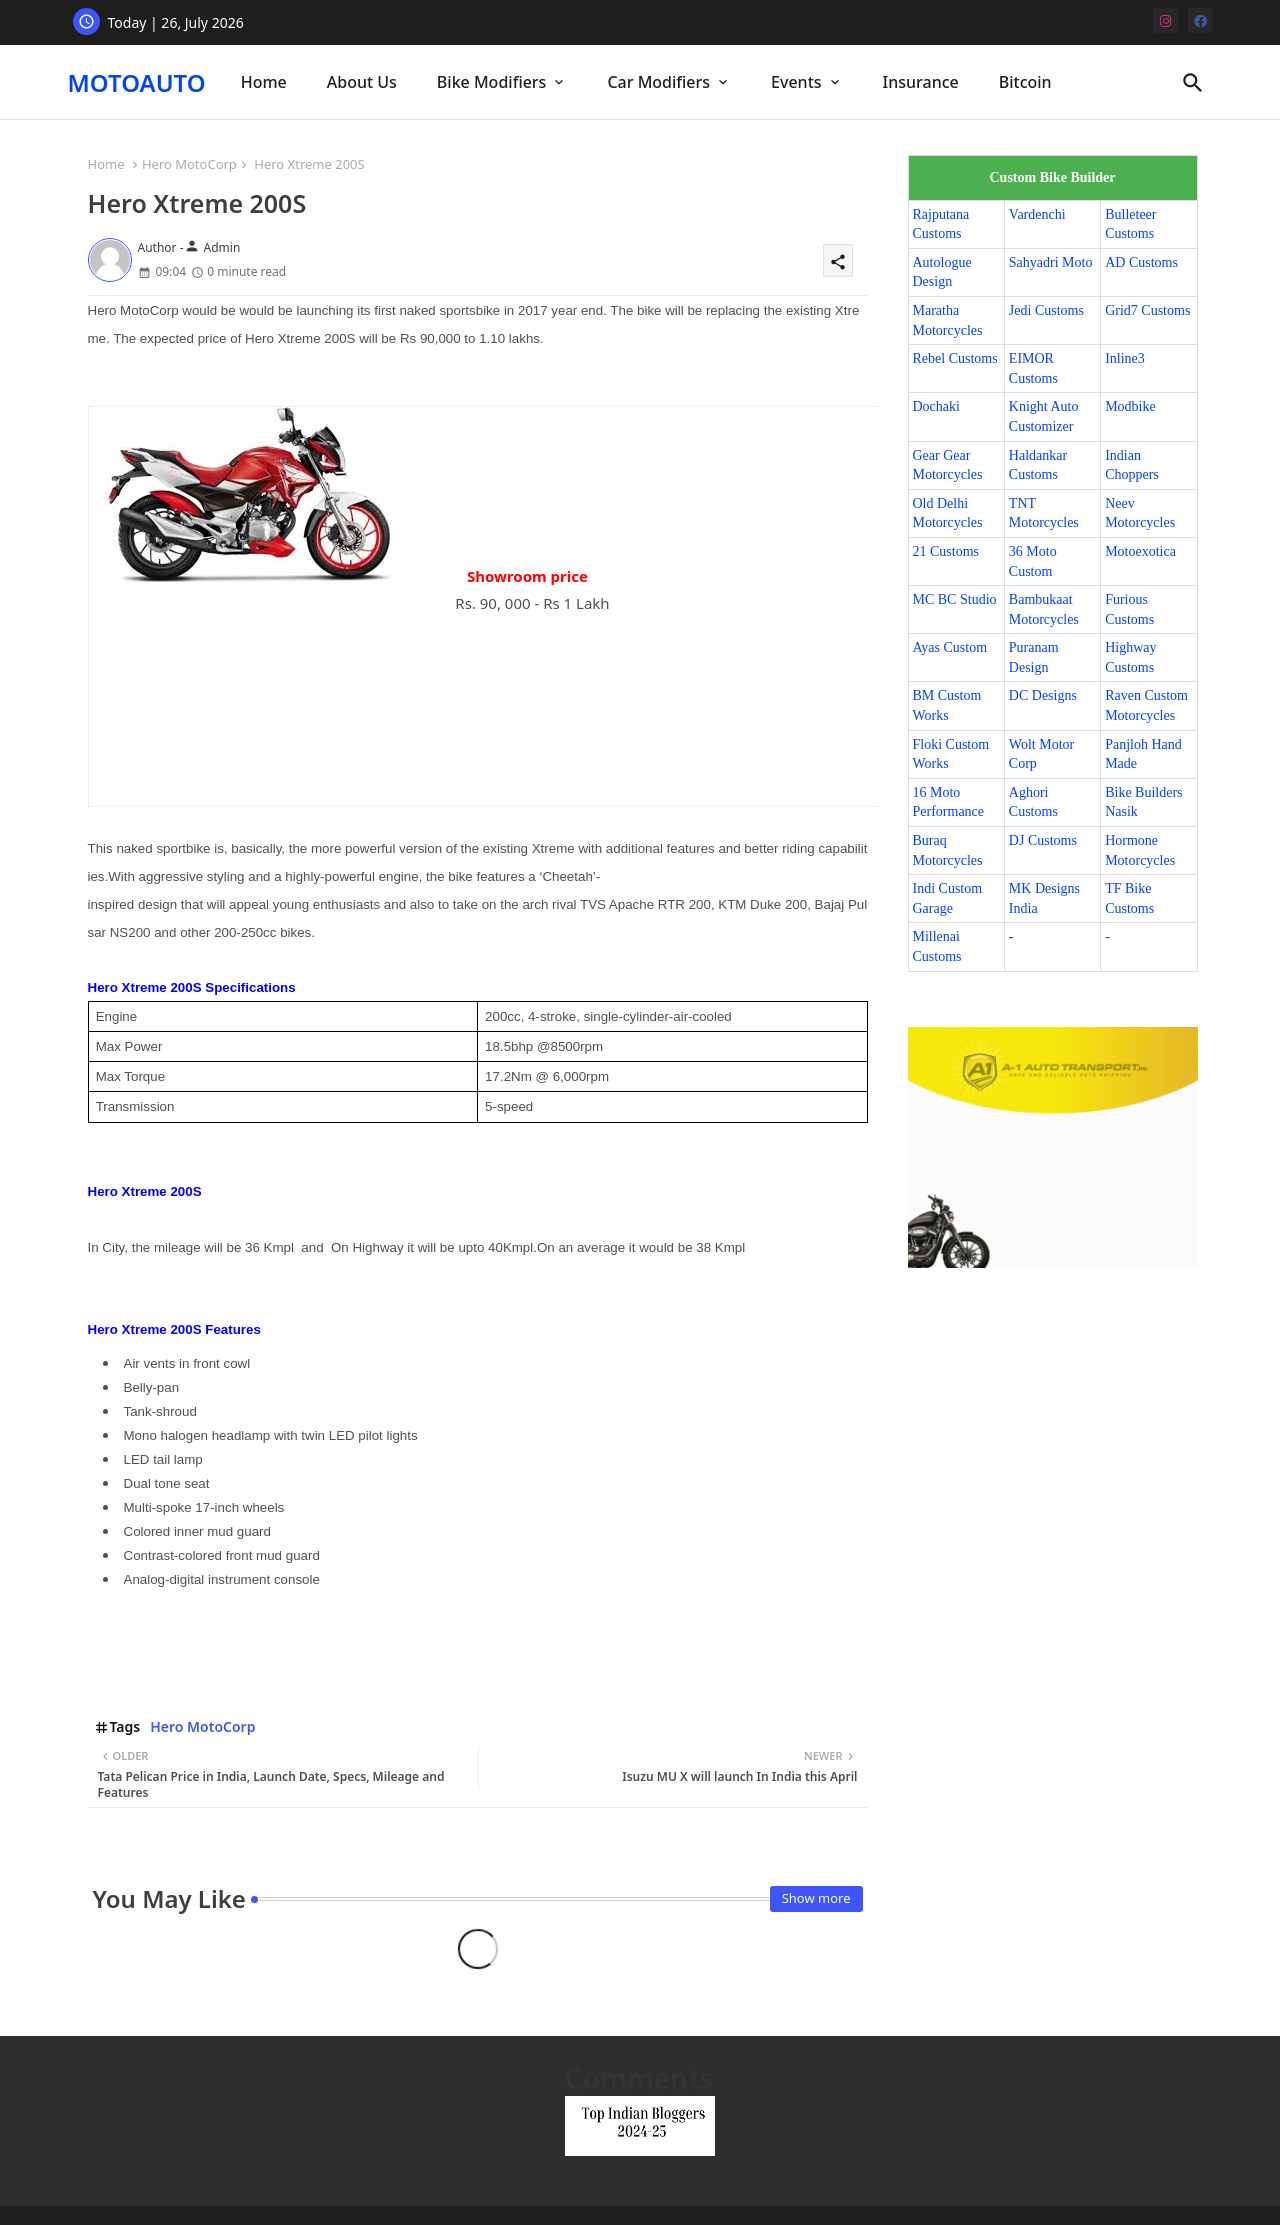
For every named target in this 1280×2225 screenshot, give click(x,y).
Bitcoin (1025, 82)
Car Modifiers (658, 82)
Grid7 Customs (1147, 310)
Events (796, 82)
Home (264, 82)
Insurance (921, 82)
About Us (362, 82)
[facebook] (1200, 20)
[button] (1193, 83)
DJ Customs (1043, 840)
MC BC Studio (955, 599)
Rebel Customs (955, 358)
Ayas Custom (950, 647)
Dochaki (936, 406)
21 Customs (946, 551)
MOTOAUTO (137, 82)
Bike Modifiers (492, 82)
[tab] (264, 82)
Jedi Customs (1046, 310)
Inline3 (1125, 358)
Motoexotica (1140, 551)
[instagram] (1165, 20)
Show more (816, 1898)
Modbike (1130, 406)
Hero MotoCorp (189, 164)
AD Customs (1141, 262)
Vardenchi (1037, 214)
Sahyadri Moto (1051, 262)
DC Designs (1043, 695)
